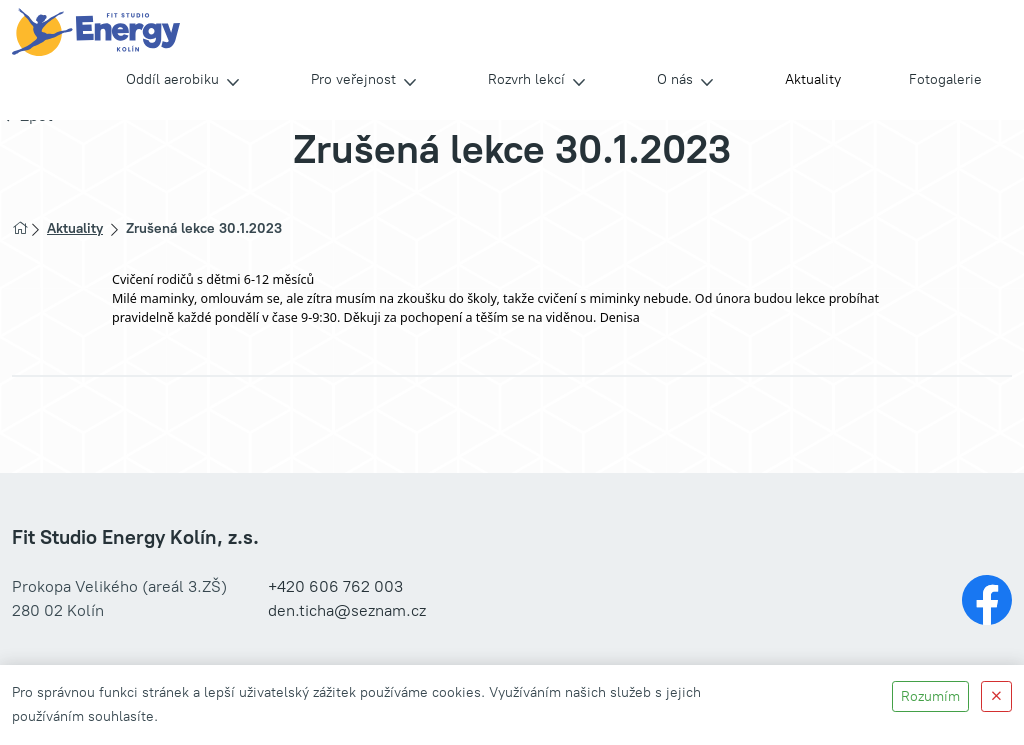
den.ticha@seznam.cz (347, 610)
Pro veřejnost (353, 79)
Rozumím (930, 696)
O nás (675, 79)
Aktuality (813, 79)
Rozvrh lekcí (526, 79)
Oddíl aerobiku (172, 79)
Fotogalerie (945, 79)
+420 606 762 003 (335, 586)
